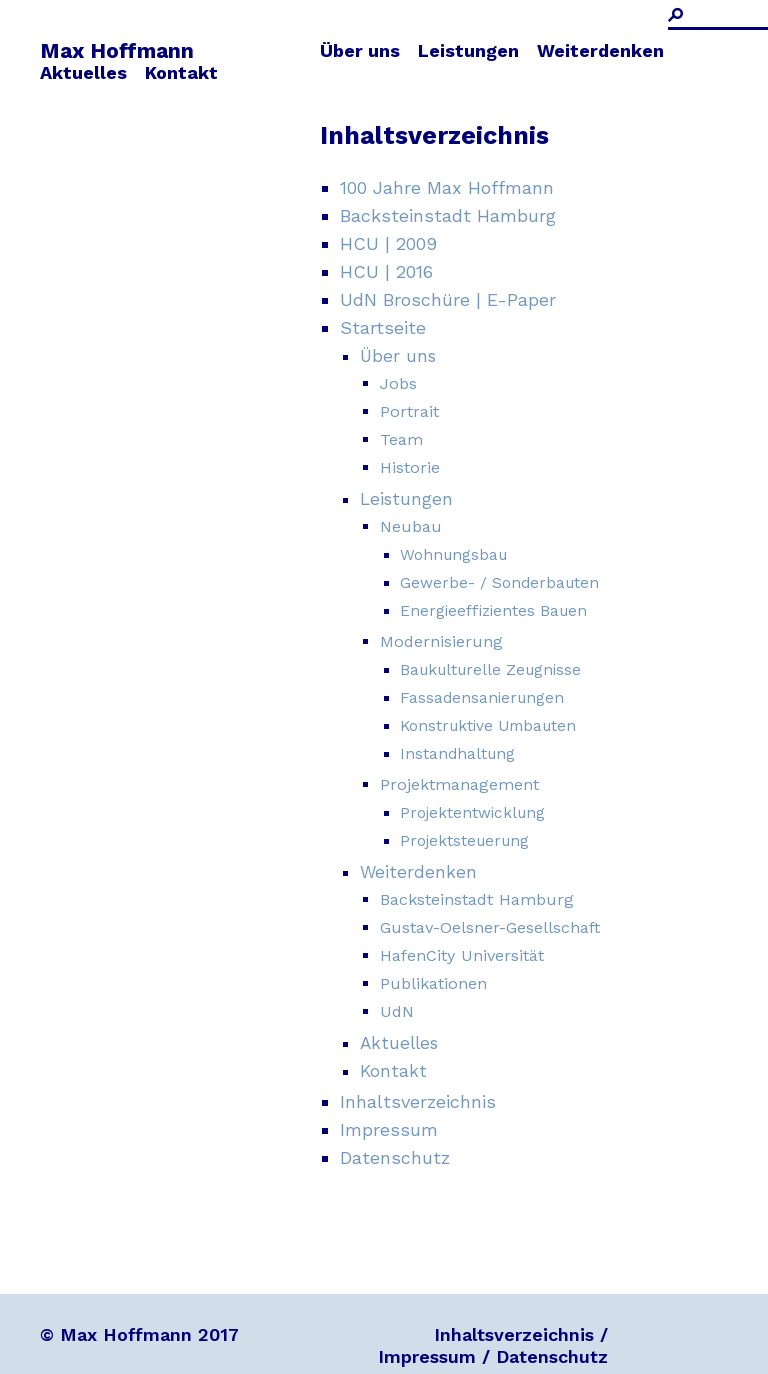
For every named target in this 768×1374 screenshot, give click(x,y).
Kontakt (181, 72)
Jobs (398, 383)
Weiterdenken (600, 50)
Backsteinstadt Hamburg (448, 215)
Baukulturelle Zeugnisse (490, 670)
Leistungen (468, 50)
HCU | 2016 (386, 271)
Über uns (360, 50)
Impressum (389, 1129)
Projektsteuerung (464, 841)
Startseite (383, 327)
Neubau (411, 526)
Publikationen (433, 983)
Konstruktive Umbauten (488, 726)
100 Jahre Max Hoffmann (447, 187)
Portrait (409, 411)
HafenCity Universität (462, 955)
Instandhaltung (457, 754)
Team (401, 439)
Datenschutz (395, 1157)
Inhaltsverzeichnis (418, 1101)
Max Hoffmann (117, 50)
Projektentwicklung (472, 813)
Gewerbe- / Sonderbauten (499, 583)
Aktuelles (83, 72)
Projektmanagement (459, 784)
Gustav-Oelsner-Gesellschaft (490, 927)
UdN (397, 1011)
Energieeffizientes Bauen (493, 611)
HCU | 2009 (388, 243)
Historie (410, 467)
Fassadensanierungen (482, 698)
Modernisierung (441, 641)
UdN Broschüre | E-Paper (448, 299)
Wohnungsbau (453, 555)
